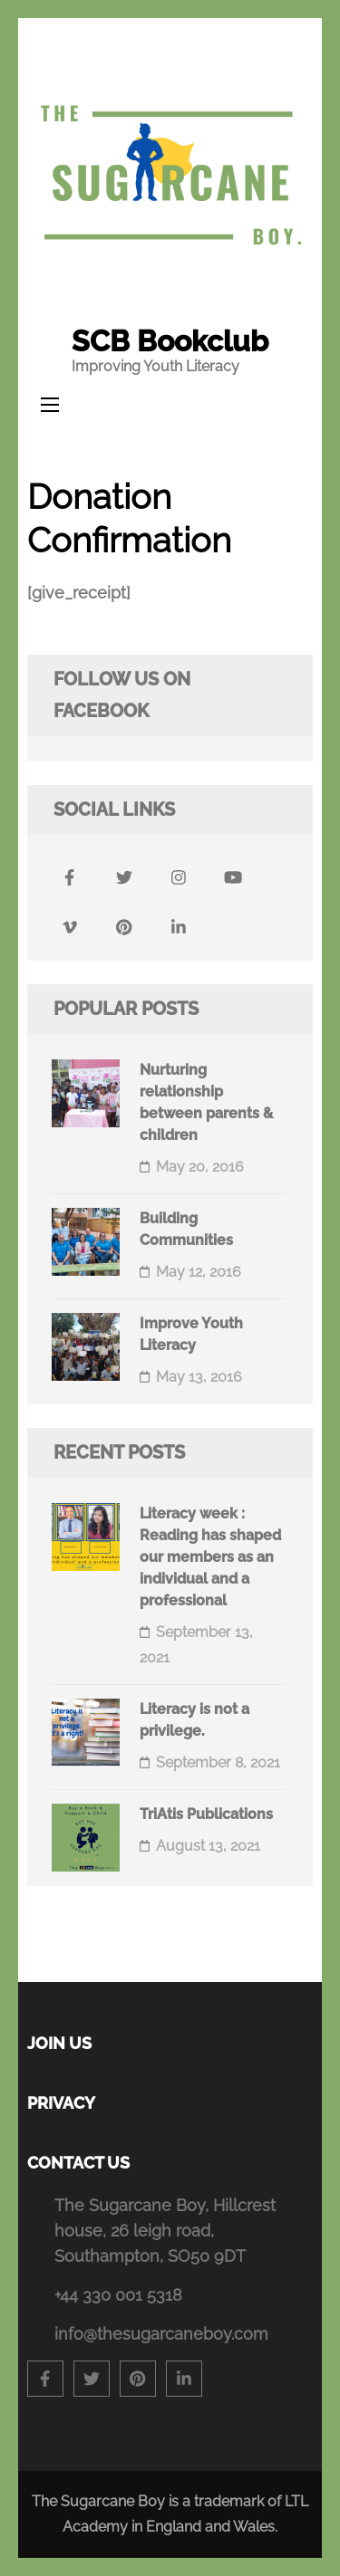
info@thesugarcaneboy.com (161, 2333)
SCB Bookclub (170, 341)
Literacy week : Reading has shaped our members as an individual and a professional (210, 1557)
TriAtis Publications (206, 1814)
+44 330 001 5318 (118, 2294)
